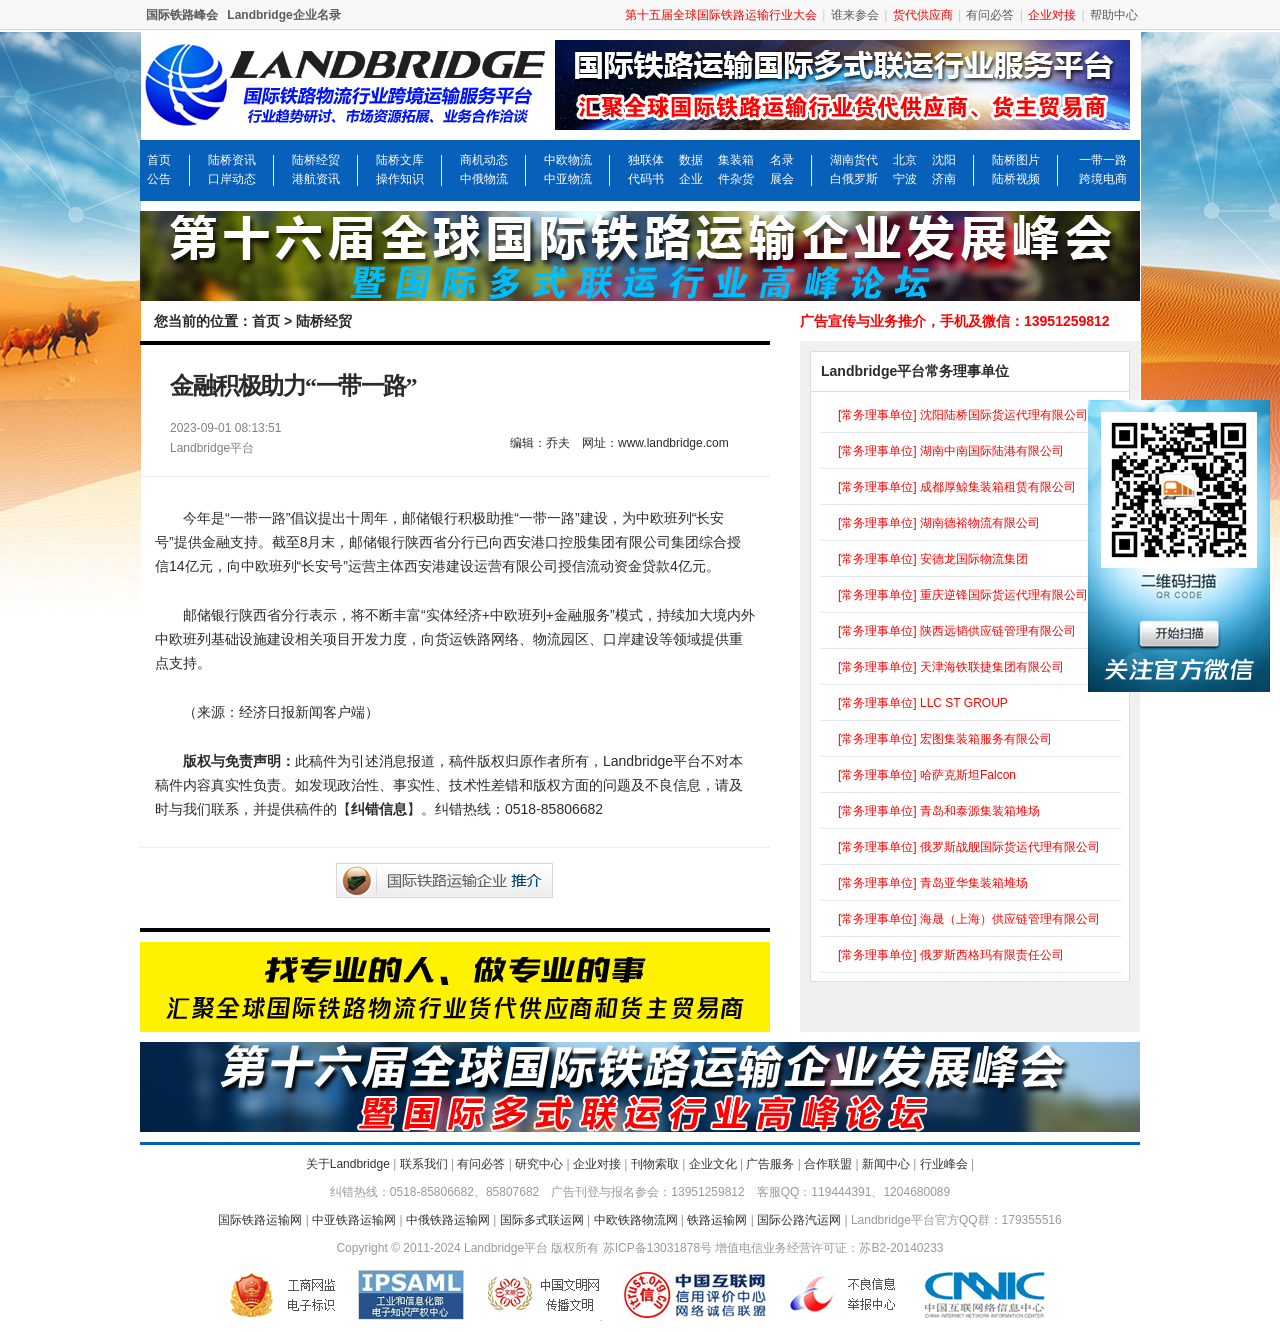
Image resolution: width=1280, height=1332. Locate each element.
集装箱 (736, 160)
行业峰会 (944, 1164)
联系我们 (424, 1164)
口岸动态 (232, 179)
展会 (782, 179)
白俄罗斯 (854, 179)
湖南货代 (854, 160)
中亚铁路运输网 (354, 1220)
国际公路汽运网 (799, 1220)
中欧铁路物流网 (636, 1220)
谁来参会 (855, 15)
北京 (905, 160)
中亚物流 (568, 179)
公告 (159, 179)
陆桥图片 (1016, 160)
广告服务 (770, 1164)
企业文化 (713, 1164)
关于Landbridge (348, 1164)
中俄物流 (484, 179)
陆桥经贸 (316, 160)
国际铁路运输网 (260, 1220)
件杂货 (736, 179)
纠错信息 (379, 809)
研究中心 (539, 1164)
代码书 (646, 179)
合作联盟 (828, 1164)
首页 (159, 160)
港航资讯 (316, 179)
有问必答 (990, 15)
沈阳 (944, 160)
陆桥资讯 (232, 160)
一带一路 (1103, 160)
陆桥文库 (400, 160)
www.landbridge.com (673, 443)
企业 (691, 179)
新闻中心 (886, 1164)
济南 (944, 179)
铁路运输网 (717, 1220)
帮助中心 (1114, 15)
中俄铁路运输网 (448, 1220)
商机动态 (484, 160)
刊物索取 (655, 1164)
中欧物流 (568, 160)
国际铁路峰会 (182, 15)
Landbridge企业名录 (283, 15)
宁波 (905, 179)
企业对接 (597, 1164)
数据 (691, 160)
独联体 (646, 160)
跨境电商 (1103, 179)
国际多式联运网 (542, 1220)
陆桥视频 (1016, 179)
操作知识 (400, 179)
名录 (782, 160)
